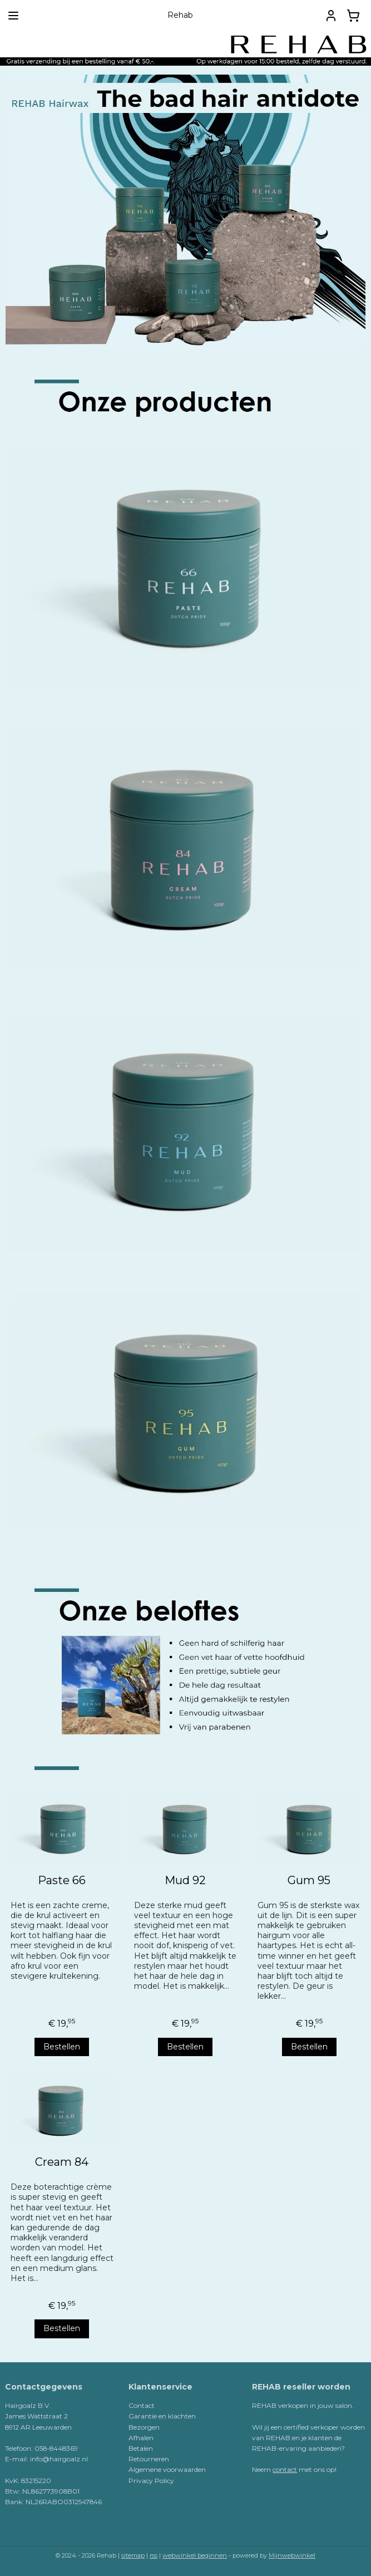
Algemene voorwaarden (167, 2469)
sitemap (133, 2555)
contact (285, 2469)
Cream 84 (61, 2162)
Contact (141, 2405)
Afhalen (141, 2438)
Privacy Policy (151, 2480)
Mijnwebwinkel (292, 2555)
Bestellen (61, 2047)
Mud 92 (185, 1880)
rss (153, 2555)
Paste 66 (62, 1880)
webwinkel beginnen (194, 2555)
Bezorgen (144, 2427)
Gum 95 (309, 1880)
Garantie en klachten (162, 2416)
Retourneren (148, 2459)
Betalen (140, 2448)
